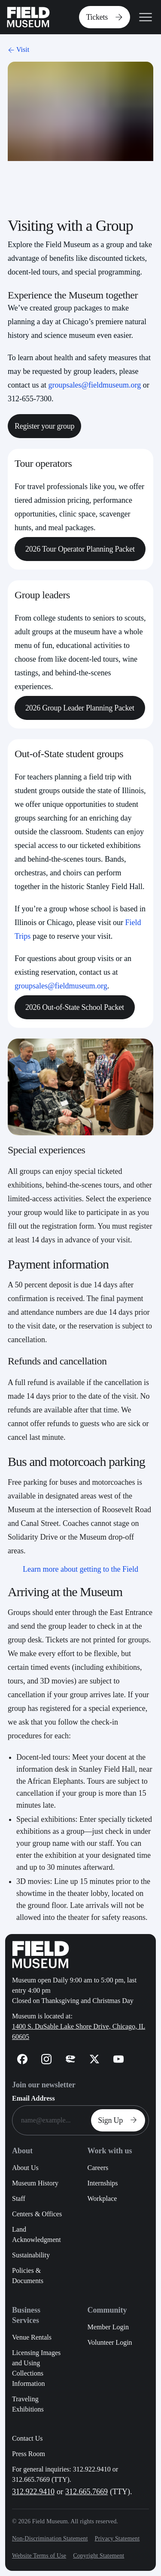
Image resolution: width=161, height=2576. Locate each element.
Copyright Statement (98, 2555)
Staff (18, 2198)
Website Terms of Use (39, 2555)
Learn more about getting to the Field (80, 1569)
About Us (25, 2167)
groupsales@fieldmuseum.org (94, 385)
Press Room (28, 2453)
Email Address (33, 2098)
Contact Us (27, 2438)
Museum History (35, 2183)
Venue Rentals (32, 2337)
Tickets (106, 17)
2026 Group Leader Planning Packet (79, 708)
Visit (17, 49)
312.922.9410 (33, 2491)
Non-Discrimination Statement (50, 2538)
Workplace (102, 2198)
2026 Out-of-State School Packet (74, 1007)
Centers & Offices (37, 2214)
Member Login (107, 2327)
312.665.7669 (86, 2491)
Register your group (44, 426)
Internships (102, 2183)
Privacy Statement (117, 2538)
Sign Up (120, 2120)
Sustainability (31, 2255)
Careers (97, 2167)
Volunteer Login (109, 2342)
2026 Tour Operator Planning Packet (80, 549)
